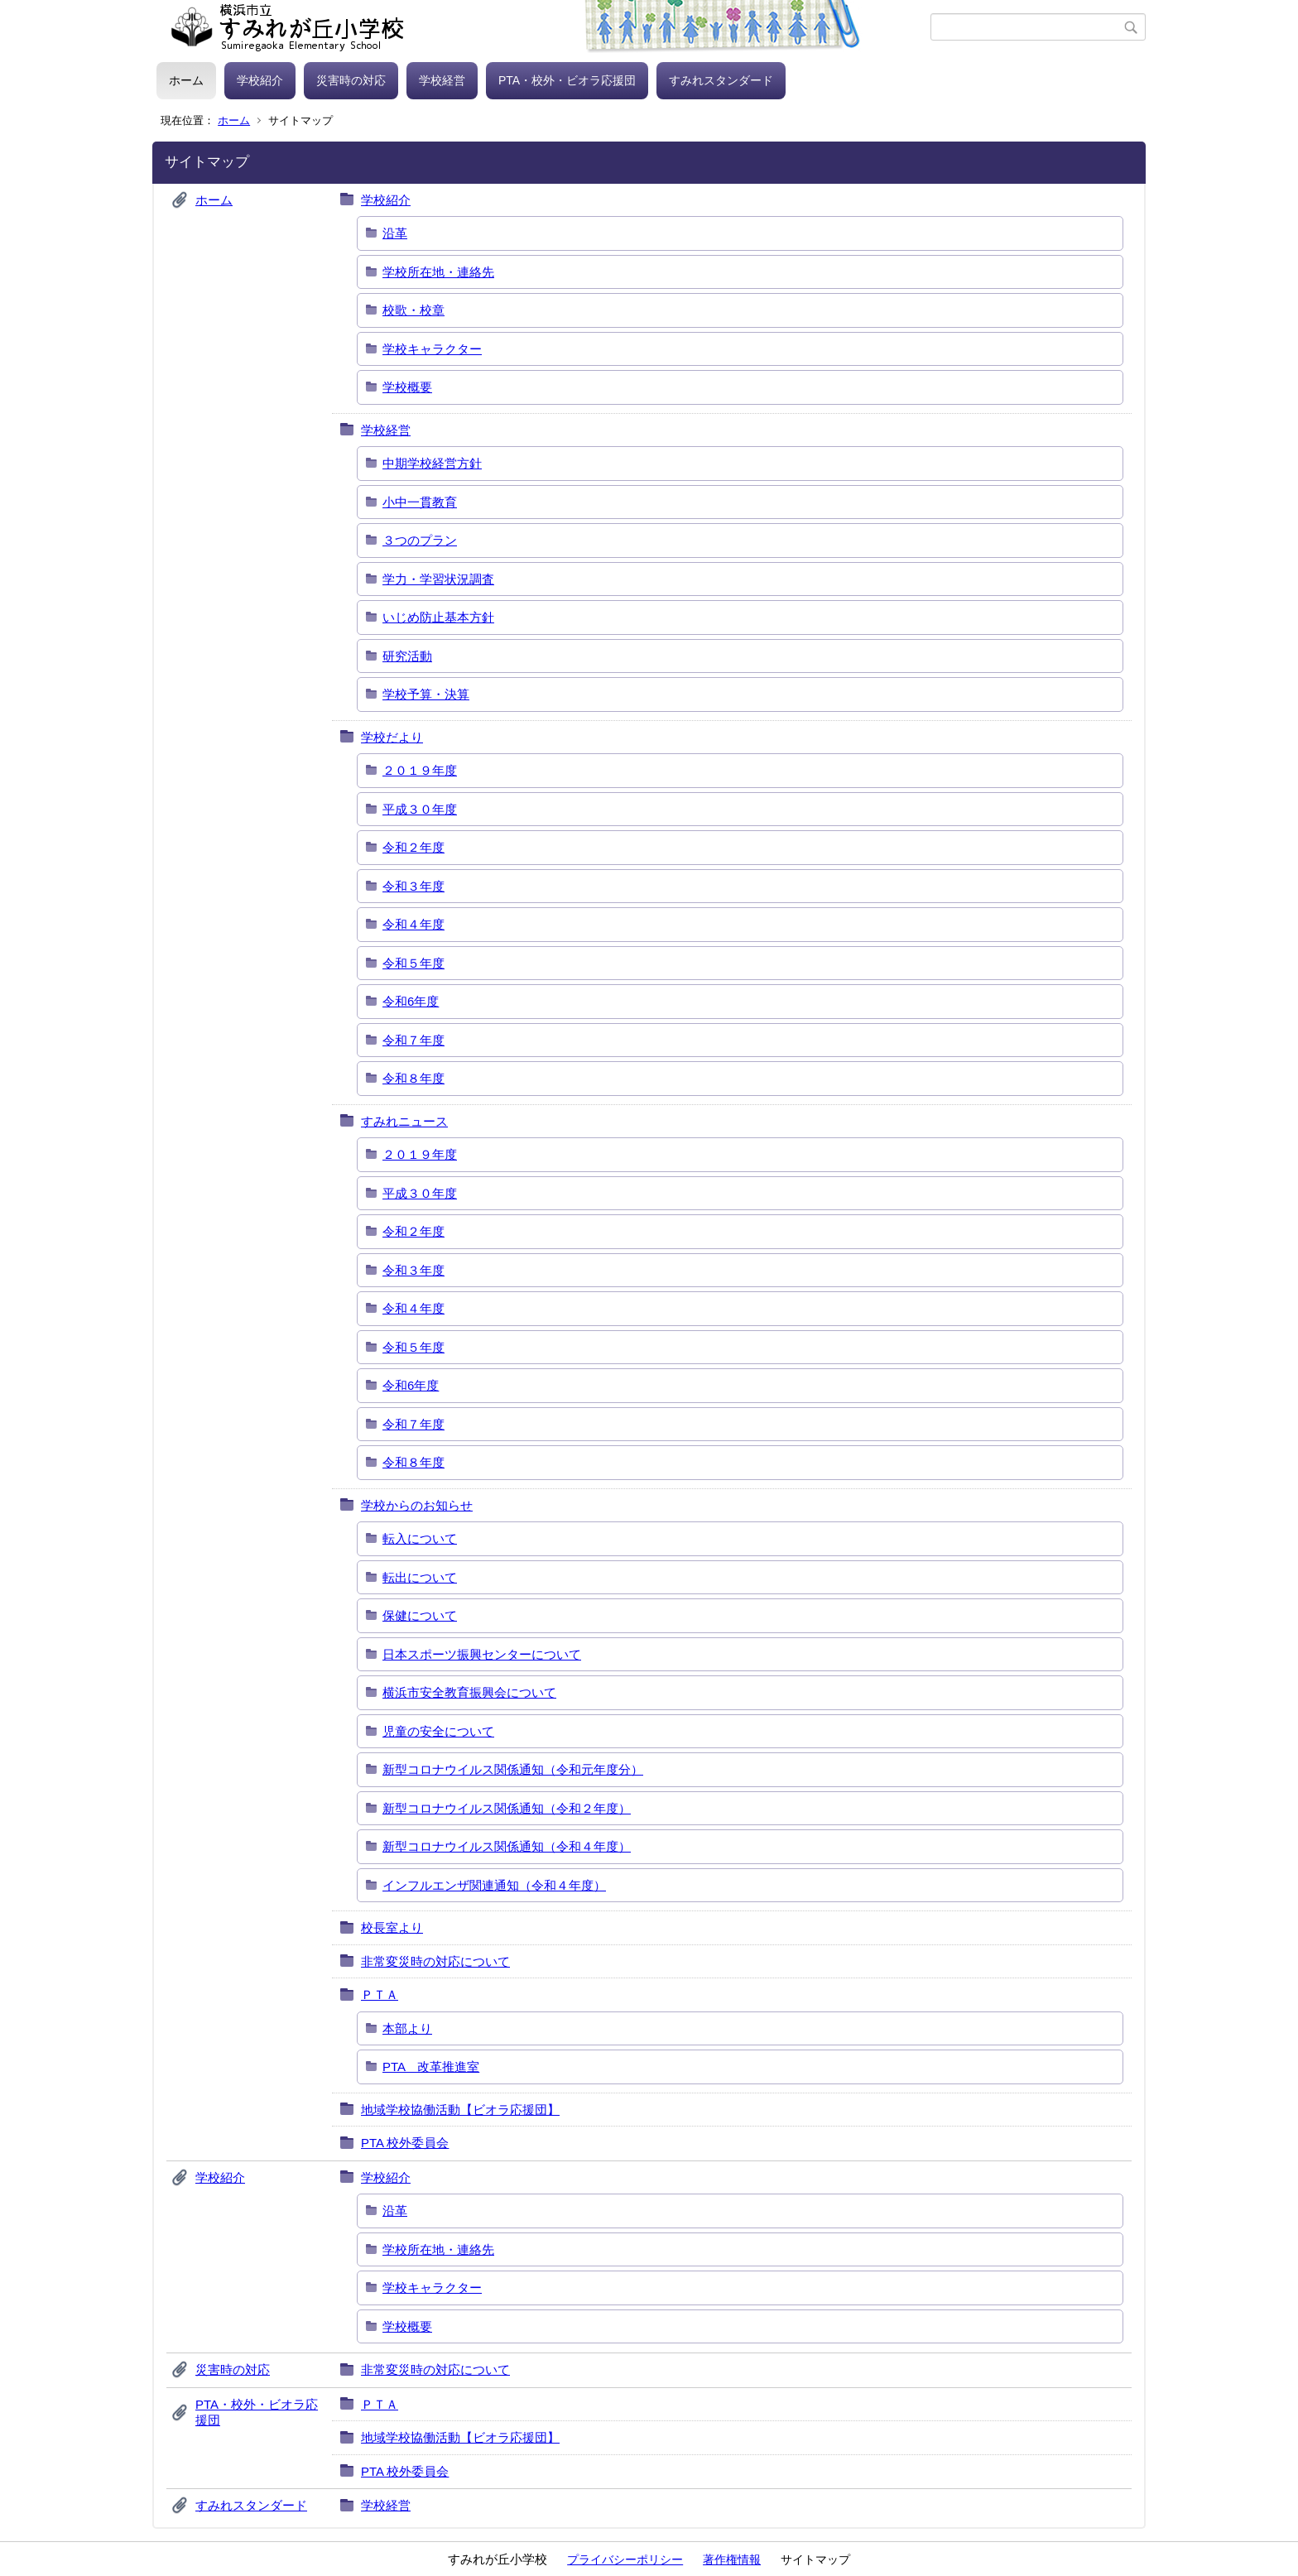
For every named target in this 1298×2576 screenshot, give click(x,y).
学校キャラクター (432, 349)
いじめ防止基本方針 (438, 617)
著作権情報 (732, 2559)
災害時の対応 (351, 80)
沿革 (394, 233)
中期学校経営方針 (432, 463)
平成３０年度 (419, 809)
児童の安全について (438, 1731)
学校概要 (407, 387)
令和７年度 (413, 1040)
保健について (419, 1615)
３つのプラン (419, 540)
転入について (419, 1538)
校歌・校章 (413, 310)
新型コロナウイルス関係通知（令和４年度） (506, 1846)
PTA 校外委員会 (405, 2143)
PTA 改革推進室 (430, 2066)
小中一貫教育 (419, 502)
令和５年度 (413, 963)
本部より (407, 2028)
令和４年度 (413, 924)
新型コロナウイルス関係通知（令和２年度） (506, 1808)
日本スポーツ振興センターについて (481, 1654)
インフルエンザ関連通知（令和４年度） (494, 1885)
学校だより (392, 737)
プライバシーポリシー (625, 2559)
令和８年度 (413, 1078)
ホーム (186, 80)
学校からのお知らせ (417, 1505)
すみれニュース (404, 1121)
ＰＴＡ (379, 1994)
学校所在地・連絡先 (438, 272)
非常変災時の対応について (435, 1961)
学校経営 (442, 80)
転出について (419, 1577)
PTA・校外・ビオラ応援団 (567, 80)
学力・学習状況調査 (438, 579)
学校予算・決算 (425, 694)
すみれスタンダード (721, 80)
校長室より (392, 1927)
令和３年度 (413, 886)
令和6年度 (410, 1001)
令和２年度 (413, 847)
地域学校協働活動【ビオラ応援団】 (460, 2110)
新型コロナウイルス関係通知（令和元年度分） (512, 1769)
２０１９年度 (419, 770)
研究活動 (407, 656)
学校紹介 (260, 80)
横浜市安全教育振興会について (469, 1692)
